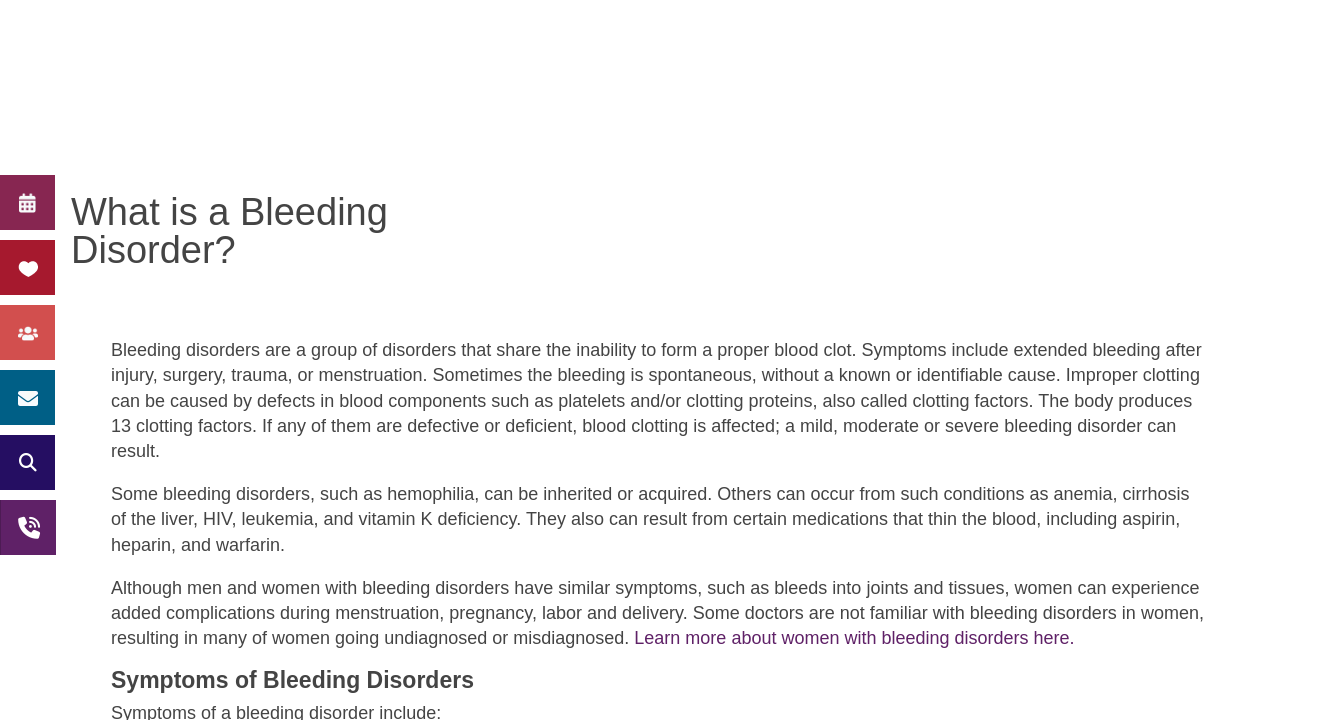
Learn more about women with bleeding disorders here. (851, 638)
